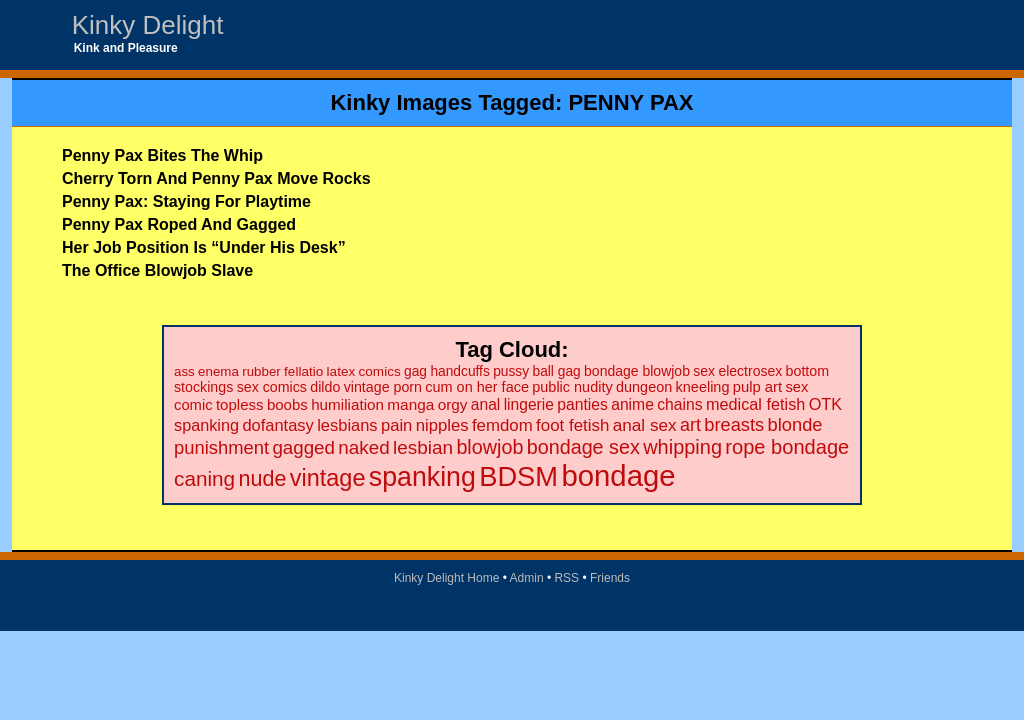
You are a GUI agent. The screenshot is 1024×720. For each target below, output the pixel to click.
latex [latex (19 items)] (341, 371)
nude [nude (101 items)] (263, 478)
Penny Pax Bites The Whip (162, 155)
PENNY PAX (630, 102)
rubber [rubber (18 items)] (261, 371)
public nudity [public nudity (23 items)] (572, 387)
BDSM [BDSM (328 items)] (518, 476)
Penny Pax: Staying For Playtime (186, 201)
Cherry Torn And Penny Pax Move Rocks (216, 178)
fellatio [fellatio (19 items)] (303, 371)
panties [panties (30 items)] (582, 404)
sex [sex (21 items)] (704, 371)
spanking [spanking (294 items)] (422, 477)
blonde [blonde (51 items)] (795, 424)
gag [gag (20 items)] (415, 371)
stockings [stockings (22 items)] (203, 387)
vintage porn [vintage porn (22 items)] (383, 387)
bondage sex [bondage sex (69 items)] (583, 447)
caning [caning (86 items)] (204, 478)
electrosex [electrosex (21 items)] (750, 371)
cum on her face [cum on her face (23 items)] (477, 387)
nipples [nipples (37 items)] (442, 425)
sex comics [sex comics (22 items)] (272, 387)
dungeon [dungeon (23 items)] (644, 387)
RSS (566, 578)
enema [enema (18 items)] (218, 371)
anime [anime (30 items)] (632, 404)
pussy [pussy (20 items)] (511, 371)
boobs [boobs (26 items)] (287, 404)
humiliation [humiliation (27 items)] (347, 404)
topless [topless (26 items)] (240, 404)
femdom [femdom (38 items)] (502, 425)
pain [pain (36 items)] (396, 425)
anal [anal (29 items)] (485, 404)
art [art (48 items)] (690, 425)
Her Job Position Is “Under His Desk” (204, 247)
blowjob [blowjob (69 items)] (489, 447)
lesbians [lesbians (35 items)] (347, 425)
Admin (527, 578)
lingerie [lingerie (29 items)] (529, 404)
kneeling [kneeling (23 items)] (703, 387)
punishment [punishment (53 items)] (221, 447)
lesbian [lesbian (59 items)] (423, 447)
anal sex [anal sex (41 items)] (645, 425)
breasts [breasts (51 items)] (734, 424)
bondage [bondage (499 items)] (618, 475)
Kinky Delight (148, 25)
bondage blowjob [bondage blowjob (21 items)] (637, 371)
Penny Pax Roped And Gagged (179, 224)
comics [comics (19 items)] (380, 371)
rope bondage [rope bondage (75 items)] (787, 447)
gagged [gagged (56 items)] (303, 447)
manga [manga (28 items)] (410, 404)
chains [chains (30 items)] (679, 404)
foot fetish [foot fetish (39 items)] (572, 425)
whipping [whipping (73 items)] (682, 447)
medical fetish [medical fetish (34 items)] (755, 404)
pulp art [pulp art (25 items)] (757, 387)
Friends (610, 578)
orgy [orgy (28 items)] (453, 404)
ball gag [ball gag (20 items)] (556, 371)
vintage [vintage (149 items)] (328, 478)
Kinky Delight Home (446, 578)
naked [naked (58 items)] (363, 447)
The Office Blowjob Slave (157, 270)
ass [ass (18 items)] (184, 371)
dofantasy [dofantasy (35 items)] (277, 425)
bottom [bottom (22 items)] (807, 371)
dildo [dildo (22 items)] (325, 387)
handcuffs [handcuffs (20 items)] (459, 371)
